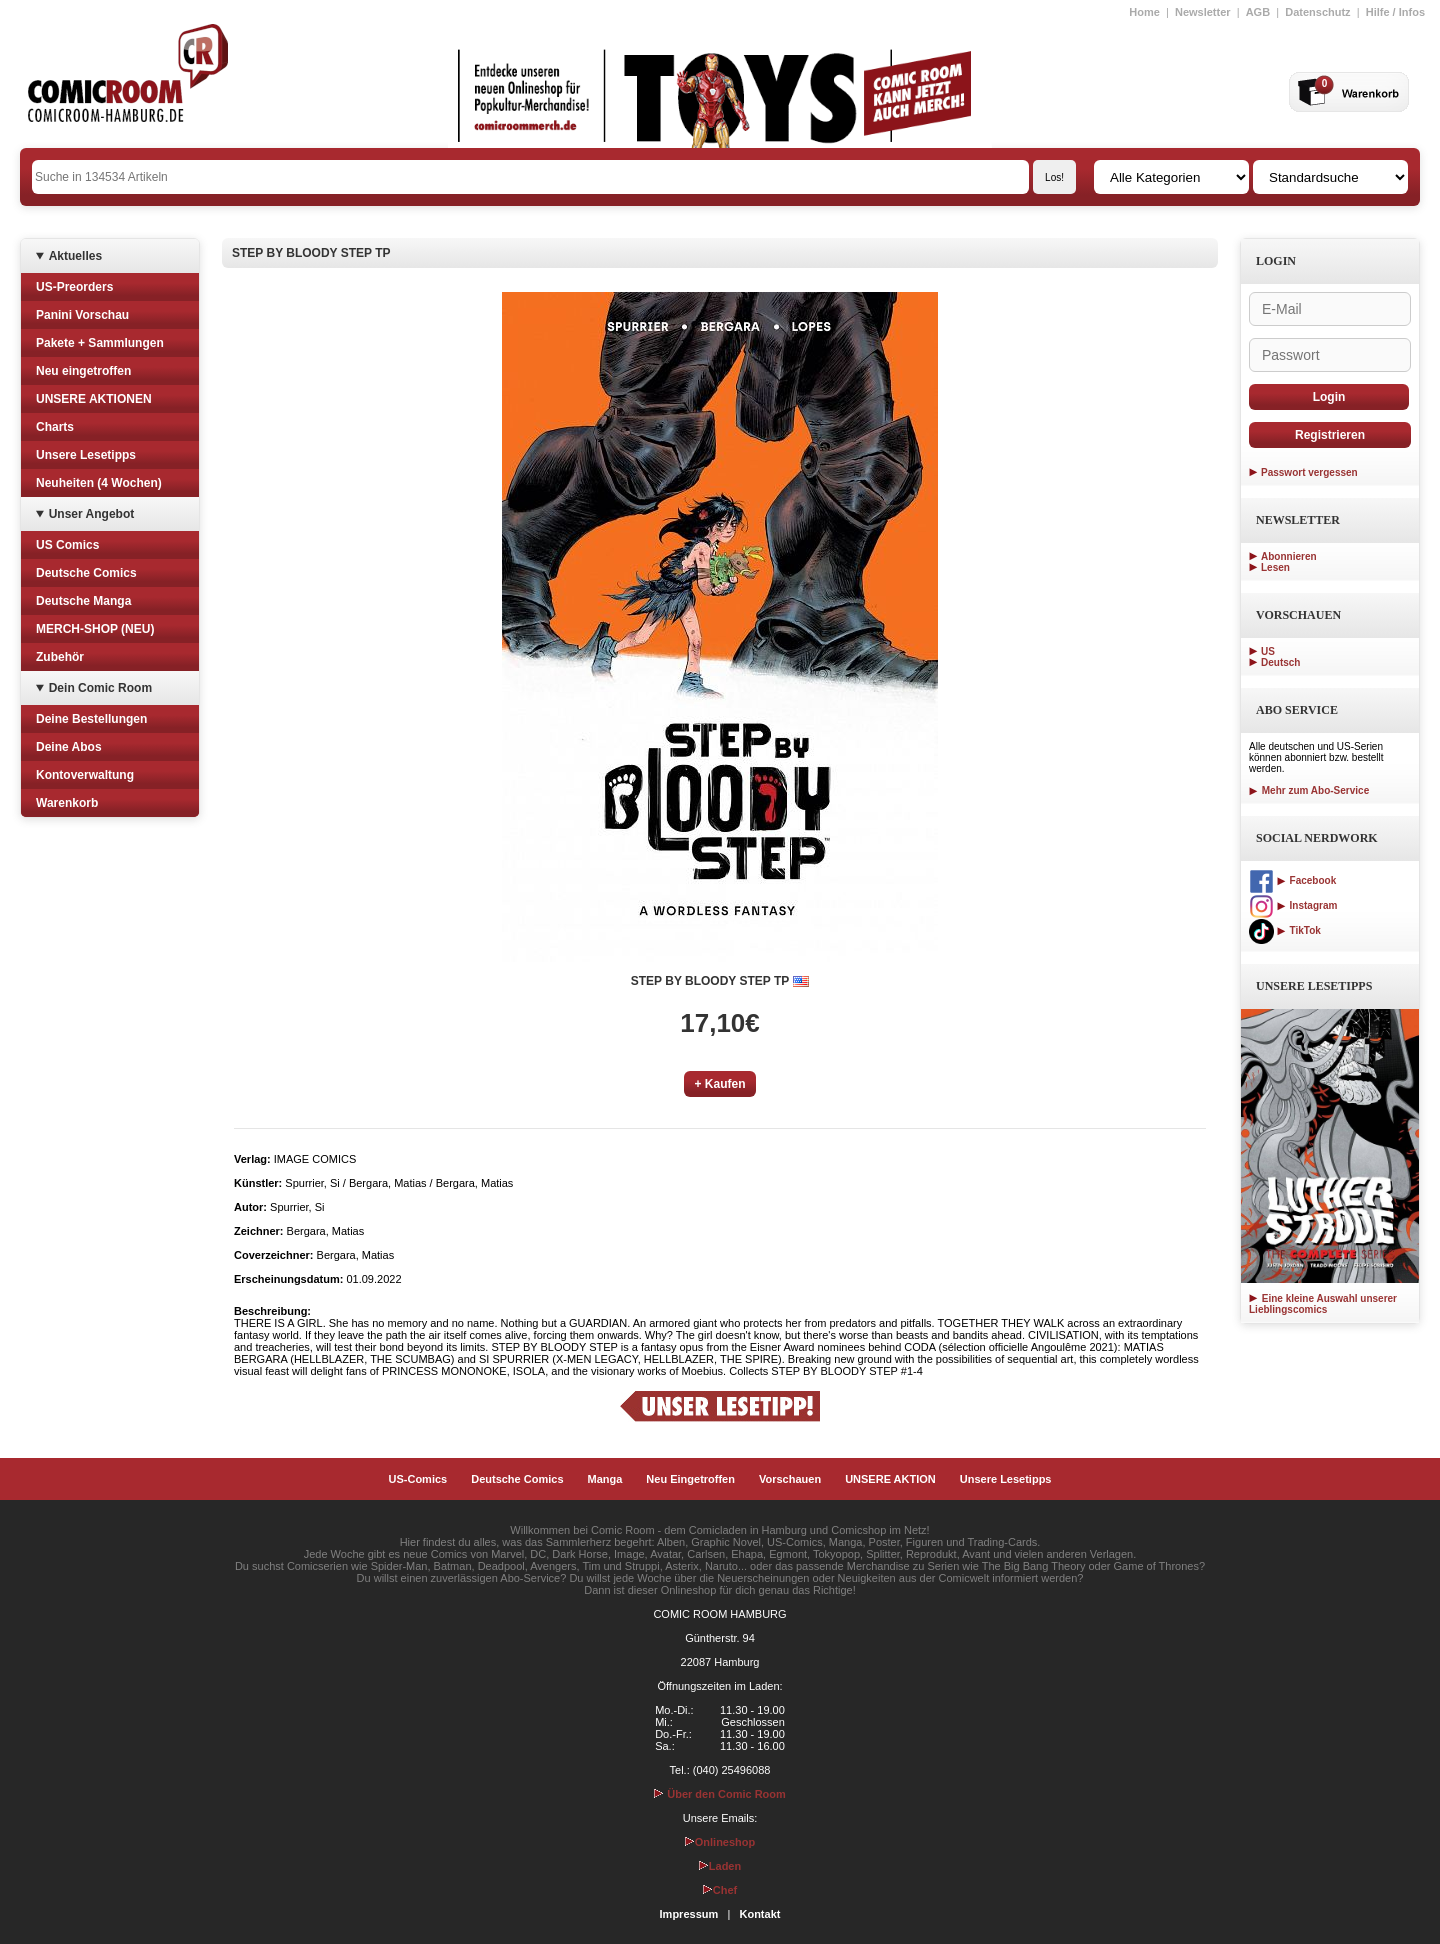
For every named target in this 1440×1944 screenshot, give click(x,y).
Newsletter (1203, 12)
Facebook (1292, 880)
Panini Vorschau (82, 315)
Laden (720, 1866)
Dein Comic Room (100, 688)
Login (1329, 397)
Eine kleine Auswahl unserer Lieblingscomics (1323, 1304)
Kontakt (759, 1914)
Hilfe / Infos (1395, 12)
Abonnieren (1289, 556)
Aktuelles (75, 256)
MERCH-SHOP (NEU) (95, 629)
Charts (55, 427)
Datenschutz (1317, 12)
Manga (605, 1479)
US (1268, 651)
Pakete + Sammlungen (100, 343)
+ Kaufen (719, 1084)
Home (1144, 12)
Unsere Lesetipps (86, 455)
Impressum (689, 1914)
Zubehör (60, 657)
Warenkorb (67, 803)
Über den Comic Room (720, 1794)
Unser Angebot (92, 514)
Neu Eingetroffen (690, 1479)
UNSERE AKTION (890, 1479)
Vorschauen (790, 1479)
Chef (720, 1890)
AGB (1258, 12)
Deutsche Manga (83, 601)
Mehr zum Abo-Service (1309, 790)
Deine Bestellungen (91, 719)
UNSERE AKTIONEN (94, 399)
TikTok (1285, 930)
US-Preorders (74, 287)
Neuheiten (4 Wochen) (99, 483)
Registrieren (1330, 435)
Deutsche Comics (86, 573)
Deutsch (1280, 662)
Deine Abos (69, 747)
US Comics (67, 545)
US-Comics (418, 1479)
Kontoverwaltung (85, 775)
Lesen (1275, 567)
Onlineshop (720, 1842)
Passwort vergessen (1309, 472)
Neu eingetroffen (83, 371)
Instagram (1293, 905)
